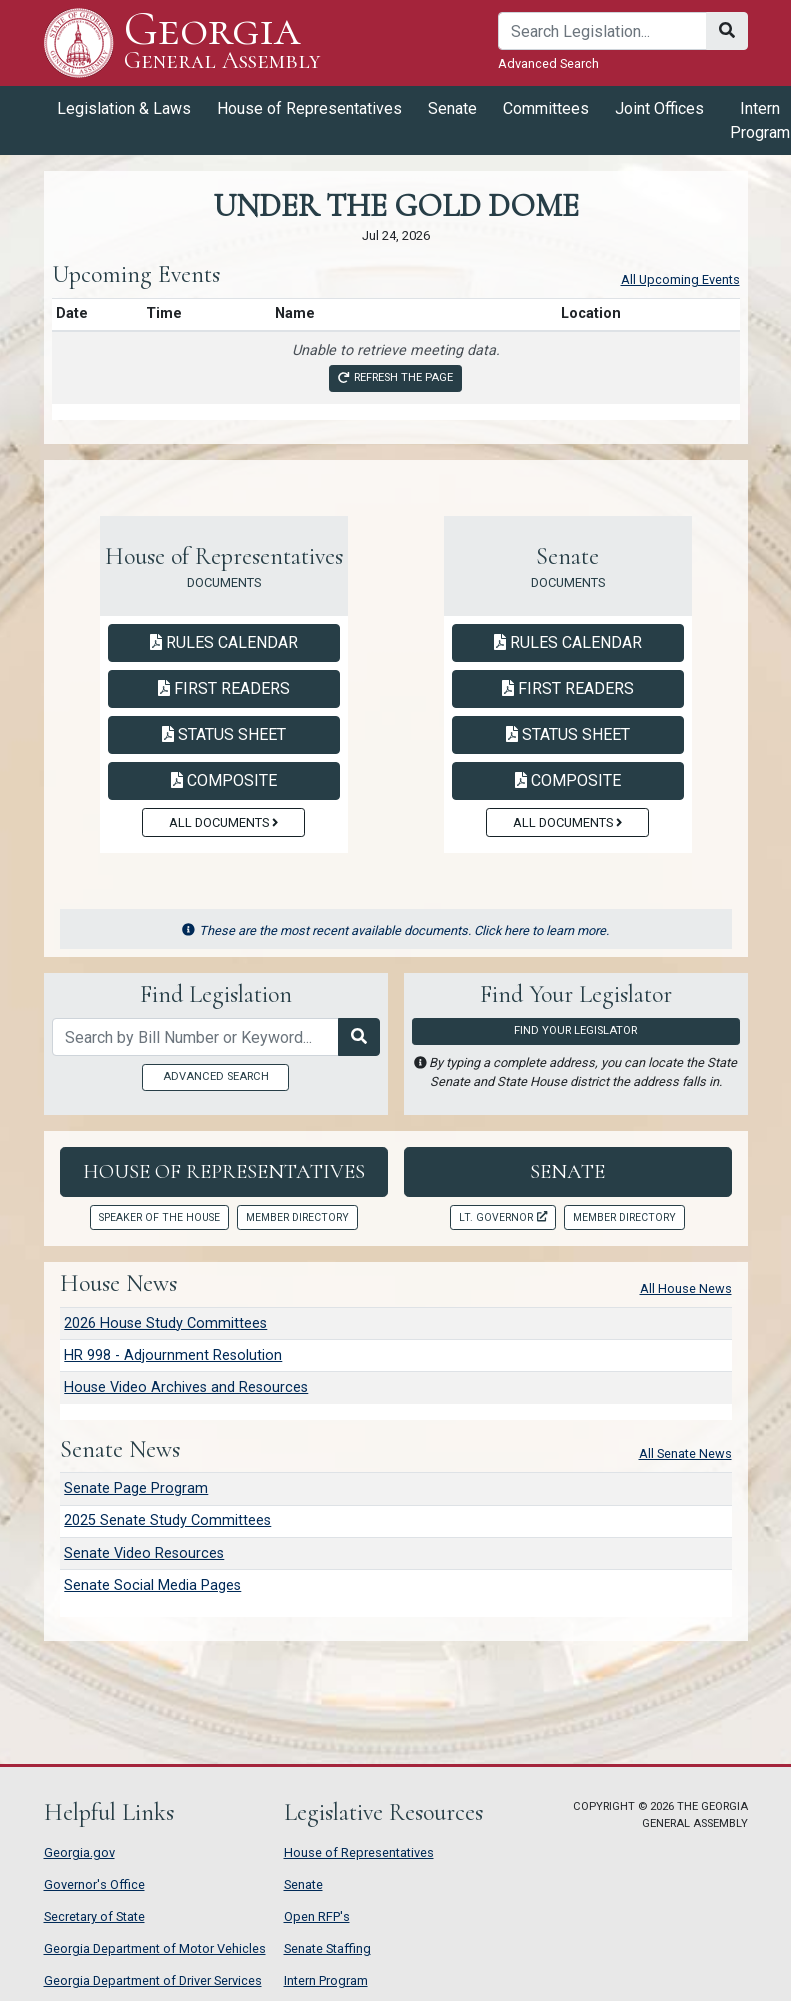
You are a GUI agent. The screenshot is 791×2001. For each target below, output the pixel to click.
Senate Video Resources (144, 1553)
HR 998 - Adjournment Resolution (173, 1355)
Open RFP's (317, 1916)
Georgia (222, 42)
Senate (452, 108)
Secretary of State (94, 1916)
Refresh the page (395, 377)
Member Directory (297, 1217)
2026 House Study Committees (165, 1323)
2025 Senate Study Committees (167, 1520)
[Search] (602, 31)
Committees (546, 108)
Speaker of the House (159, 1217)
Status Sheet (224, 734)
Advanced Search (548, 63)
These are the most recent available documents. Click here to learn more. (395, 930)
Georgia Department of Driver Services (153, 1980)
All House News (686, 1288)
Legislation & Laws (124, 108)
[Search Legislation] (359, 1037)
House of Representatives (309, 108)
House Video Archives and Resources (186, 1387)
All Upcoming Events (680, 279)
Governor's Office (94, 1884)
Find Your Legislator (575, 1030)
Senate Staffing (327, 1948)
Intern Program (326, 1980)
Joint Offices (659, 108)
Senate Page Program (136, 1488)
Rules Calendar (224, 642)
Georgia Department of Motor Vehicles (155, 1948)
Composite (224, 780)
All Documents (223, 822)
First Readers (224, 688)
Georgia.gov (79, 1852)
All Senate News (685, 1453)
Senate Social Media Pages (152, 1585)
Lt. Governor (503, 1217)
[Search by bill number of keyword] (195, 1037)
